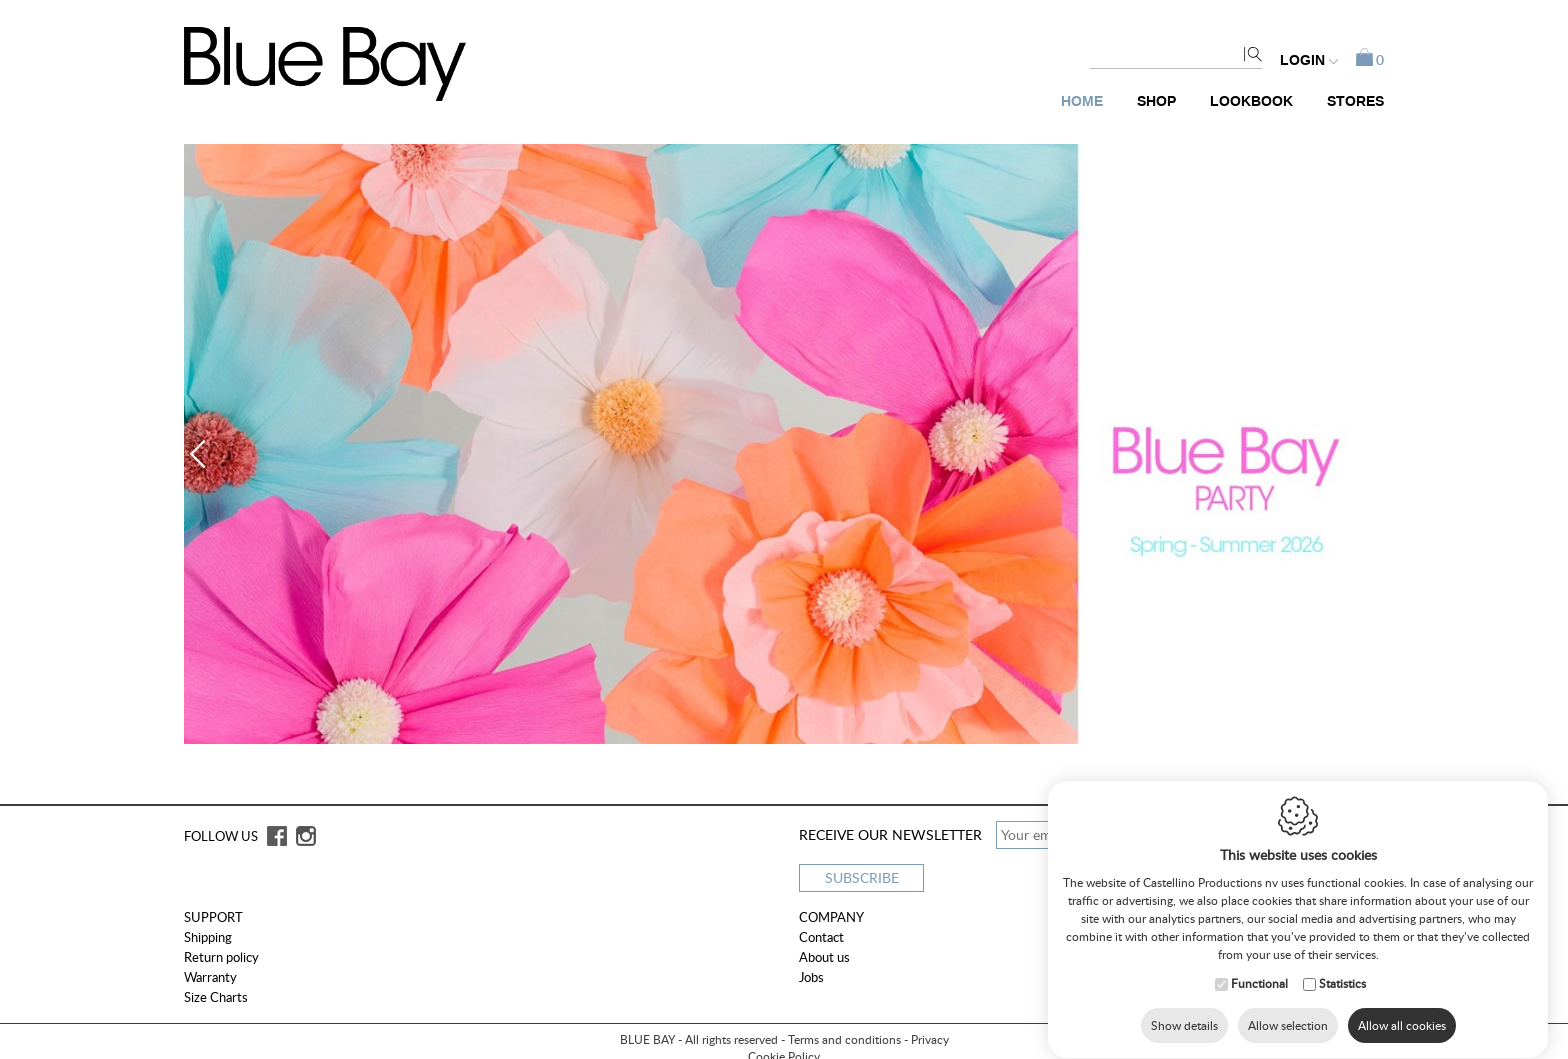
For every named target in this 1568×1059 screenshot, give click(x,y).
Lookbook (1251, 101)
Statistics (1342, 990)
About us (824, 957)
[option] (784, 444)
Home (1082, 101)
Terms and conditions (844, 1039)
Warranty (210, 977)
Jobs (811, 977)
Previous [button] (204, 454)
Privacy (930, 1039)
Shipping (208, 937)
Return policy (221, 957)
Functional (1259, 990)
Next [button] (1364, 454)
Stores (1355, 101)
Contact (821, 937)
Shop (1156, 101)
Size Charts (216, 997)
